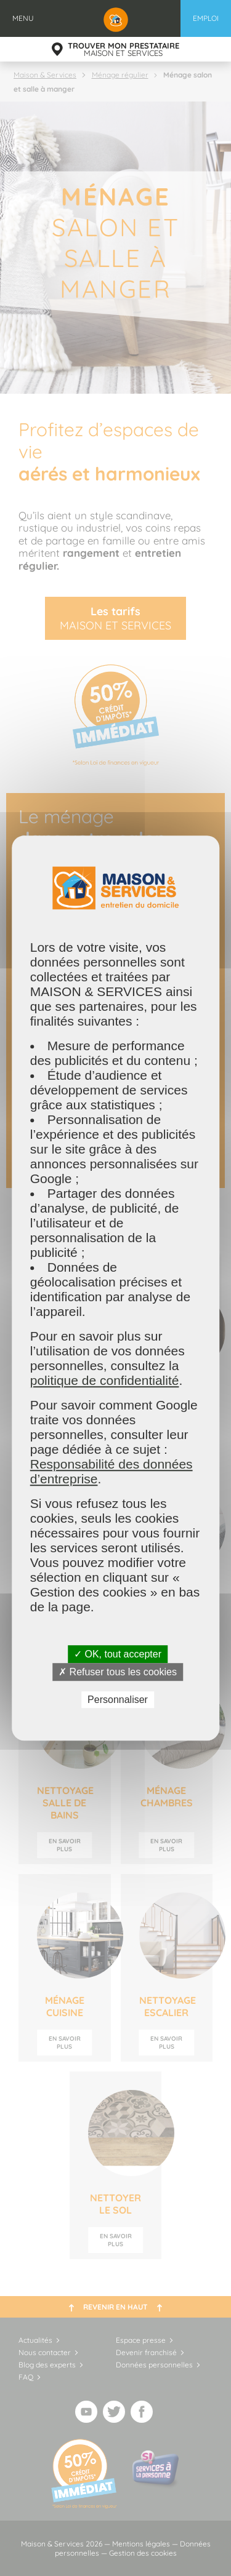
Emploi (206, 18)
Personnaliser (117, 1699)
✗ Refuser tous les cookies (118, 1672)
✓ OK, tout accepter (117, 1654)
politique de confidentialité (104, 1380)
